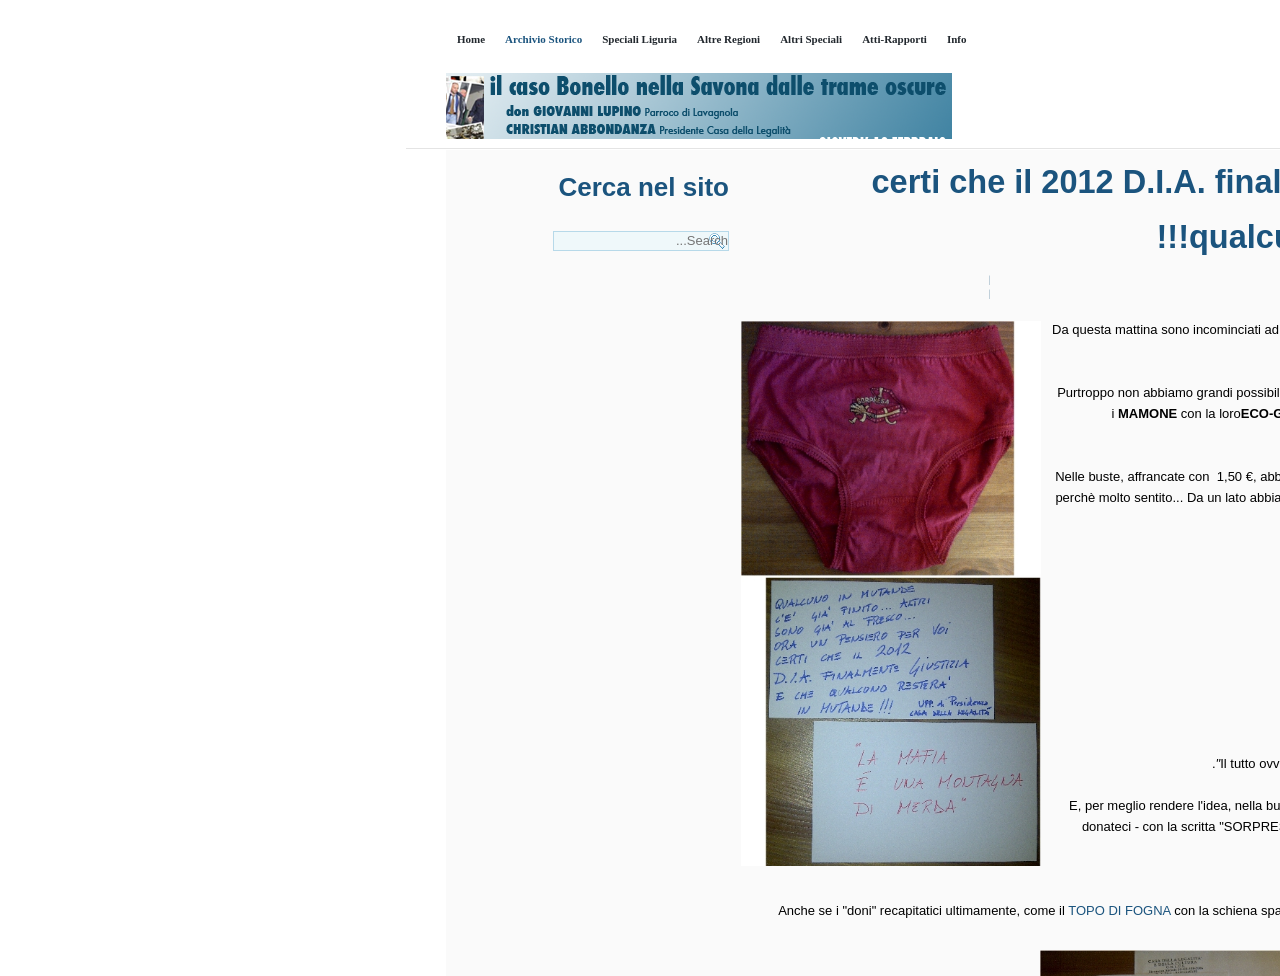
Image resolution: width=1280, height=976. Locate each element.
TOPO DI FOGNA (713, 910)
